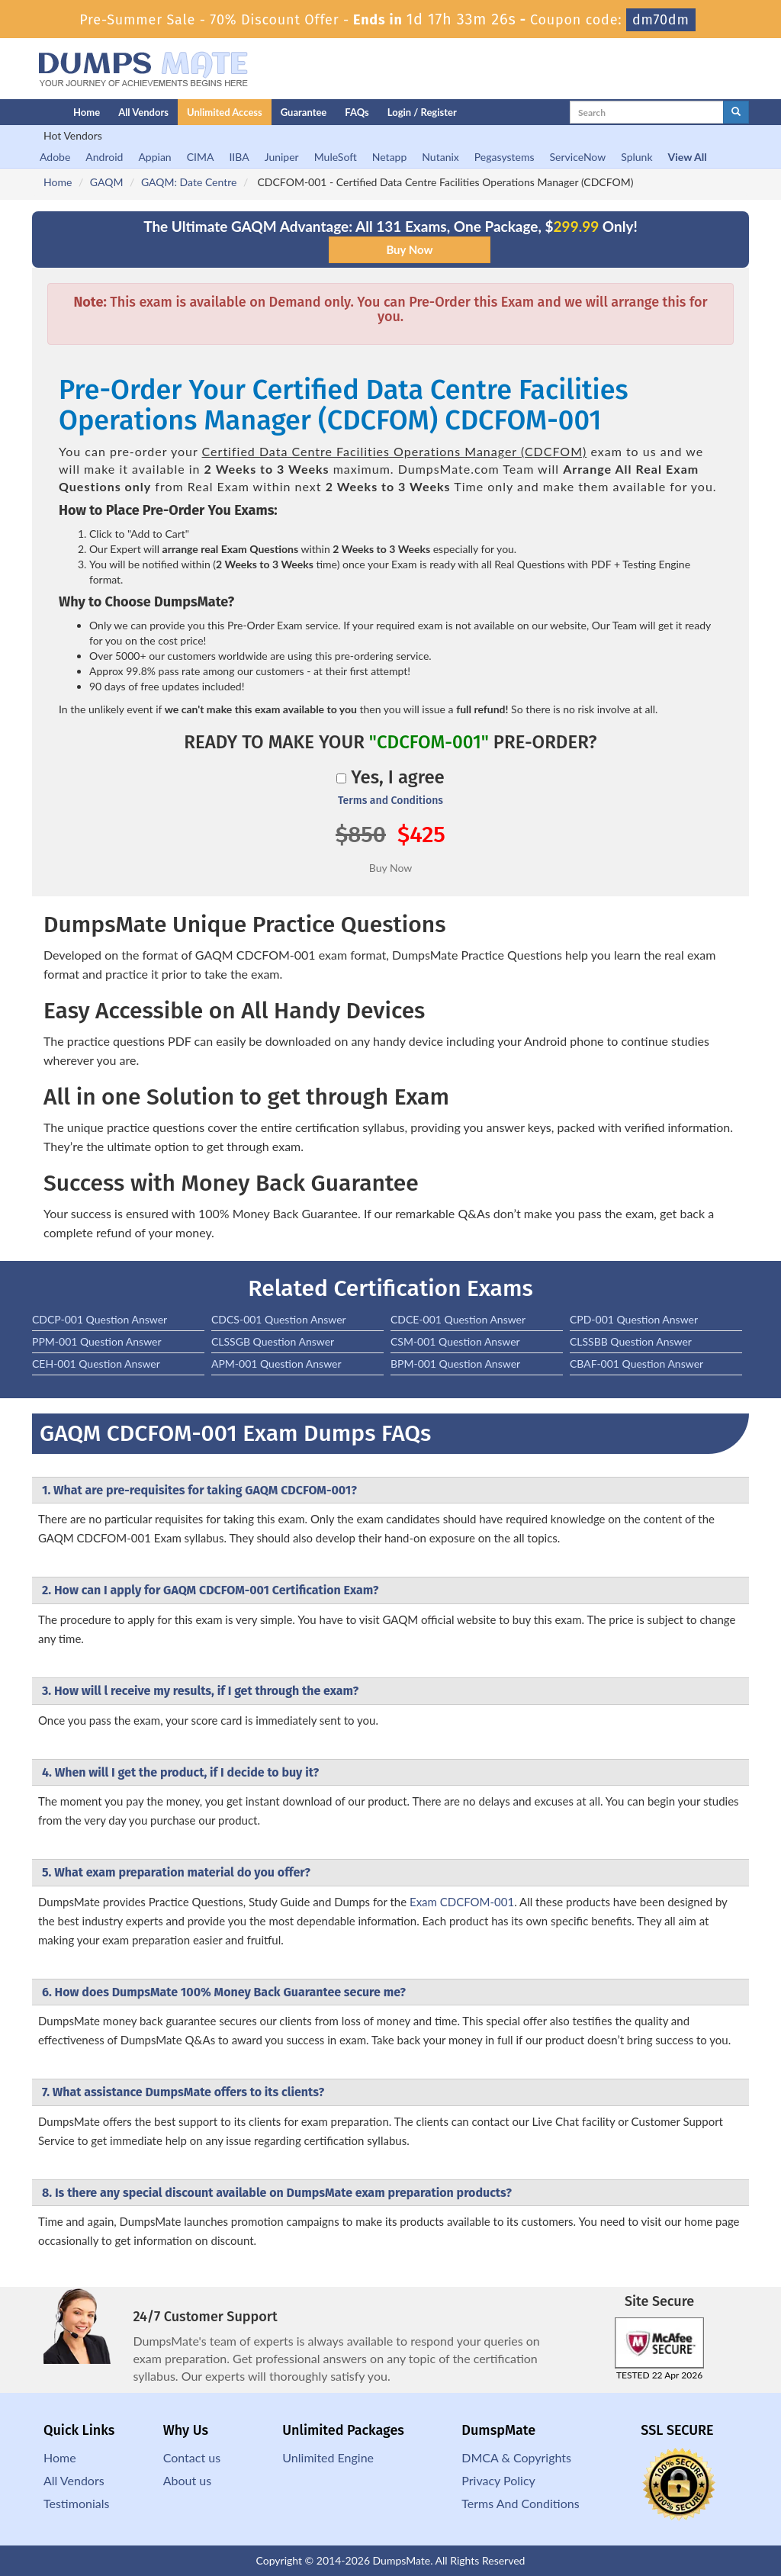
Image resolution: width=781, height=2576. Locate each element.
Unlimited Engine (328, 2457)
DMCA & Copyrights (516, 2457)
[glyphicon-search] (736, 112)
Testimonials (76, 2503)
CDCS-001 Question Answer (278, 1319)
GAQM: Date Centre (188, 181)
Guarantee (304, 112)
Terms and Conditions (390, 800)
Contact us (191, 2457)
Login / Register (422, 112)
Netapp (389, 156)
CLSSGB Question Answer (272, 1341)
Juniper (282, 156)
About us (187, 2480)
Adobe (55, 156)
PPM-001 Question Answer (97, 1341)
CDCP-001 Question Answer (99, 1319)
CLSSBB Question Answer (631, 1341)
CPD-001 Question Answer (634, 1319)
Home (86, 112)
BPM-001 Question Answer (455, 1363)
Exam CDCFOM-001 (462, 1902)
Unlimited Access (224, 112)
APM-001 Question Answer (276, 1363)
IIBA (239, 156)
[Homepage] (22, 112)
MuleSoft (335, 156)
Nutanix (440, 156)
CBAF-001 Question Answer (636, 1363)
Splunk (636, 156)
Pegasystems (504, 156)
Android (104, 156)
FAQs (356, 112)
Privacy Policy (498, 2480)
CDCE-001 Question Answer (457, 1319)
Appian (154, 156)
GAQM (107, 181)
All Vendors (143, 112)
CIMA (200, 156)
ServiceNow (578, 156)
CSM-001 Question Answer (455, 1341)
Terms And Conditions (520, 2503)
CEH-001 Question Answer (96, 1363)
